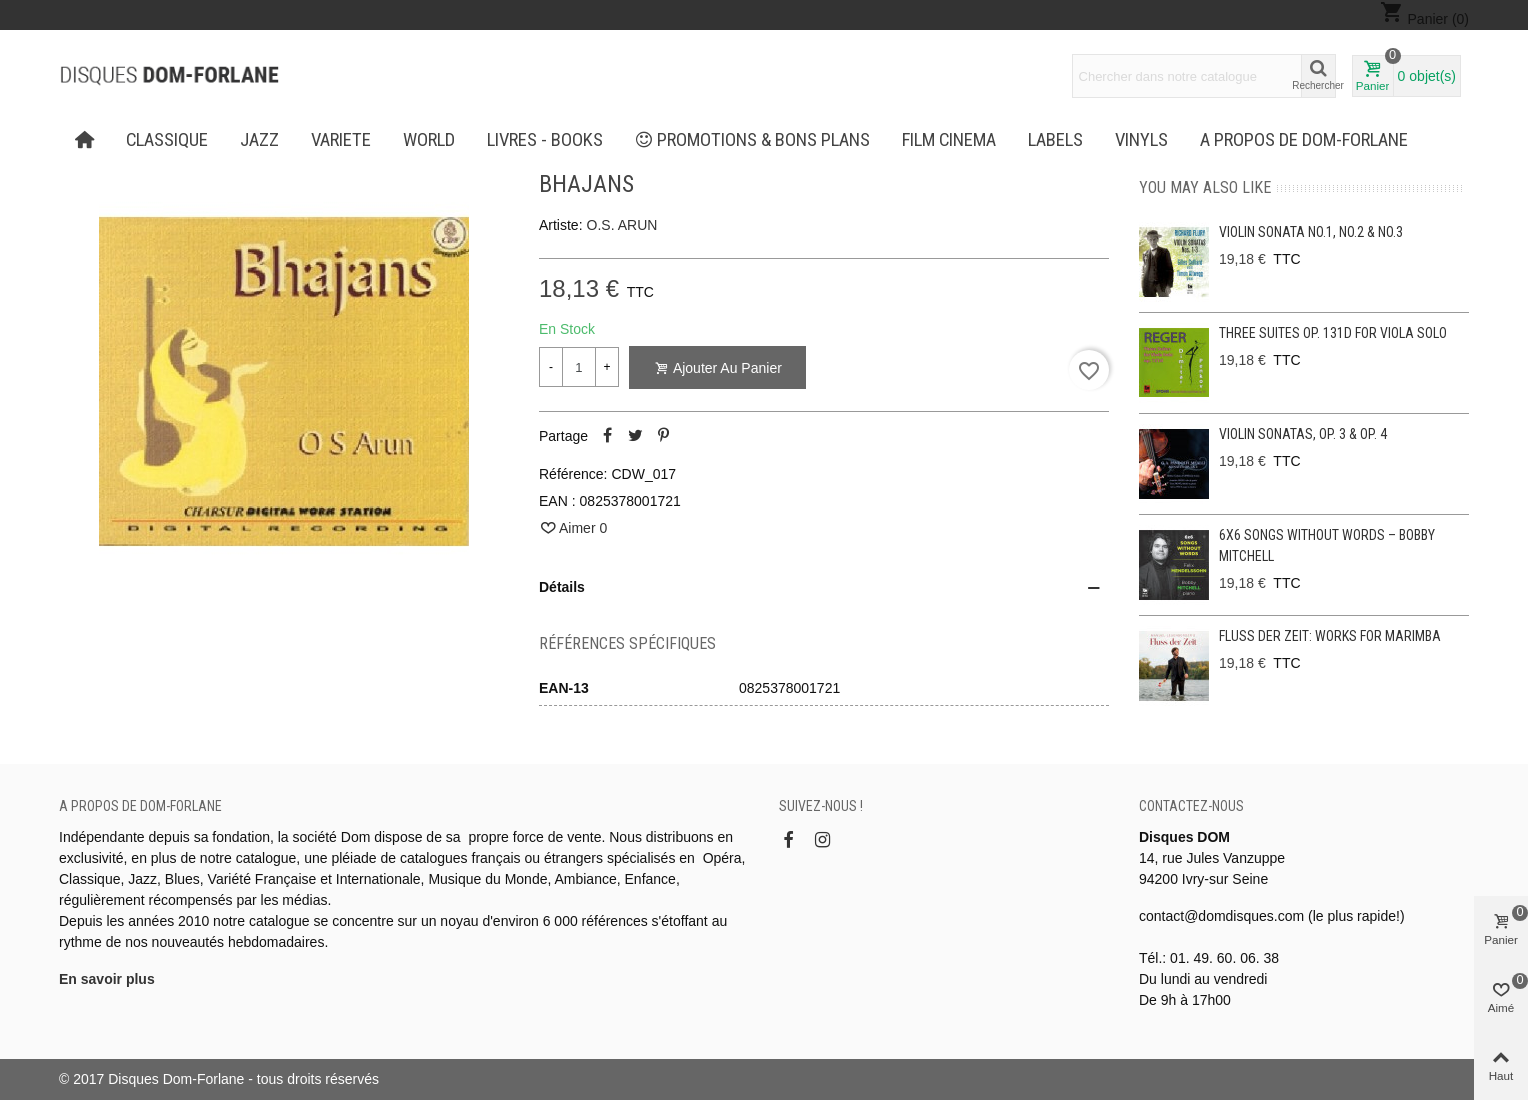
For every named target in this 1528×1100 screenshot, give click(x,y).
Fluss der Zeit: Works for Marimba (1330, 636)
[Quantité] (579, 367)
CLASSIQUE (167, 140)
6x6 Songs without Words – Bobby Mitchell (1327, 545)
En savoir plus (107, 979)
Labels (1055, 140)
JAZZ (259, 140)
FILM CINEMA (949, 140)
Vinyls (1141, 140)
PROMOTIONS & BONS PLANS (753, 140)
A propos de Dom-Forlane (1304, 140)
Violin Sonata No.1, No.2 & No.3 (1311, 232)
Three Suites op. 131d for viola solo (1333, 333)
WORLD (429, 140)
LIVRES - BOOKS (545, 140)
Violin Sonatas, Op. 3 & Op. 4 (1303, 434)
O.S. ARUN (622, 225)
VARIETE (341, 140)
